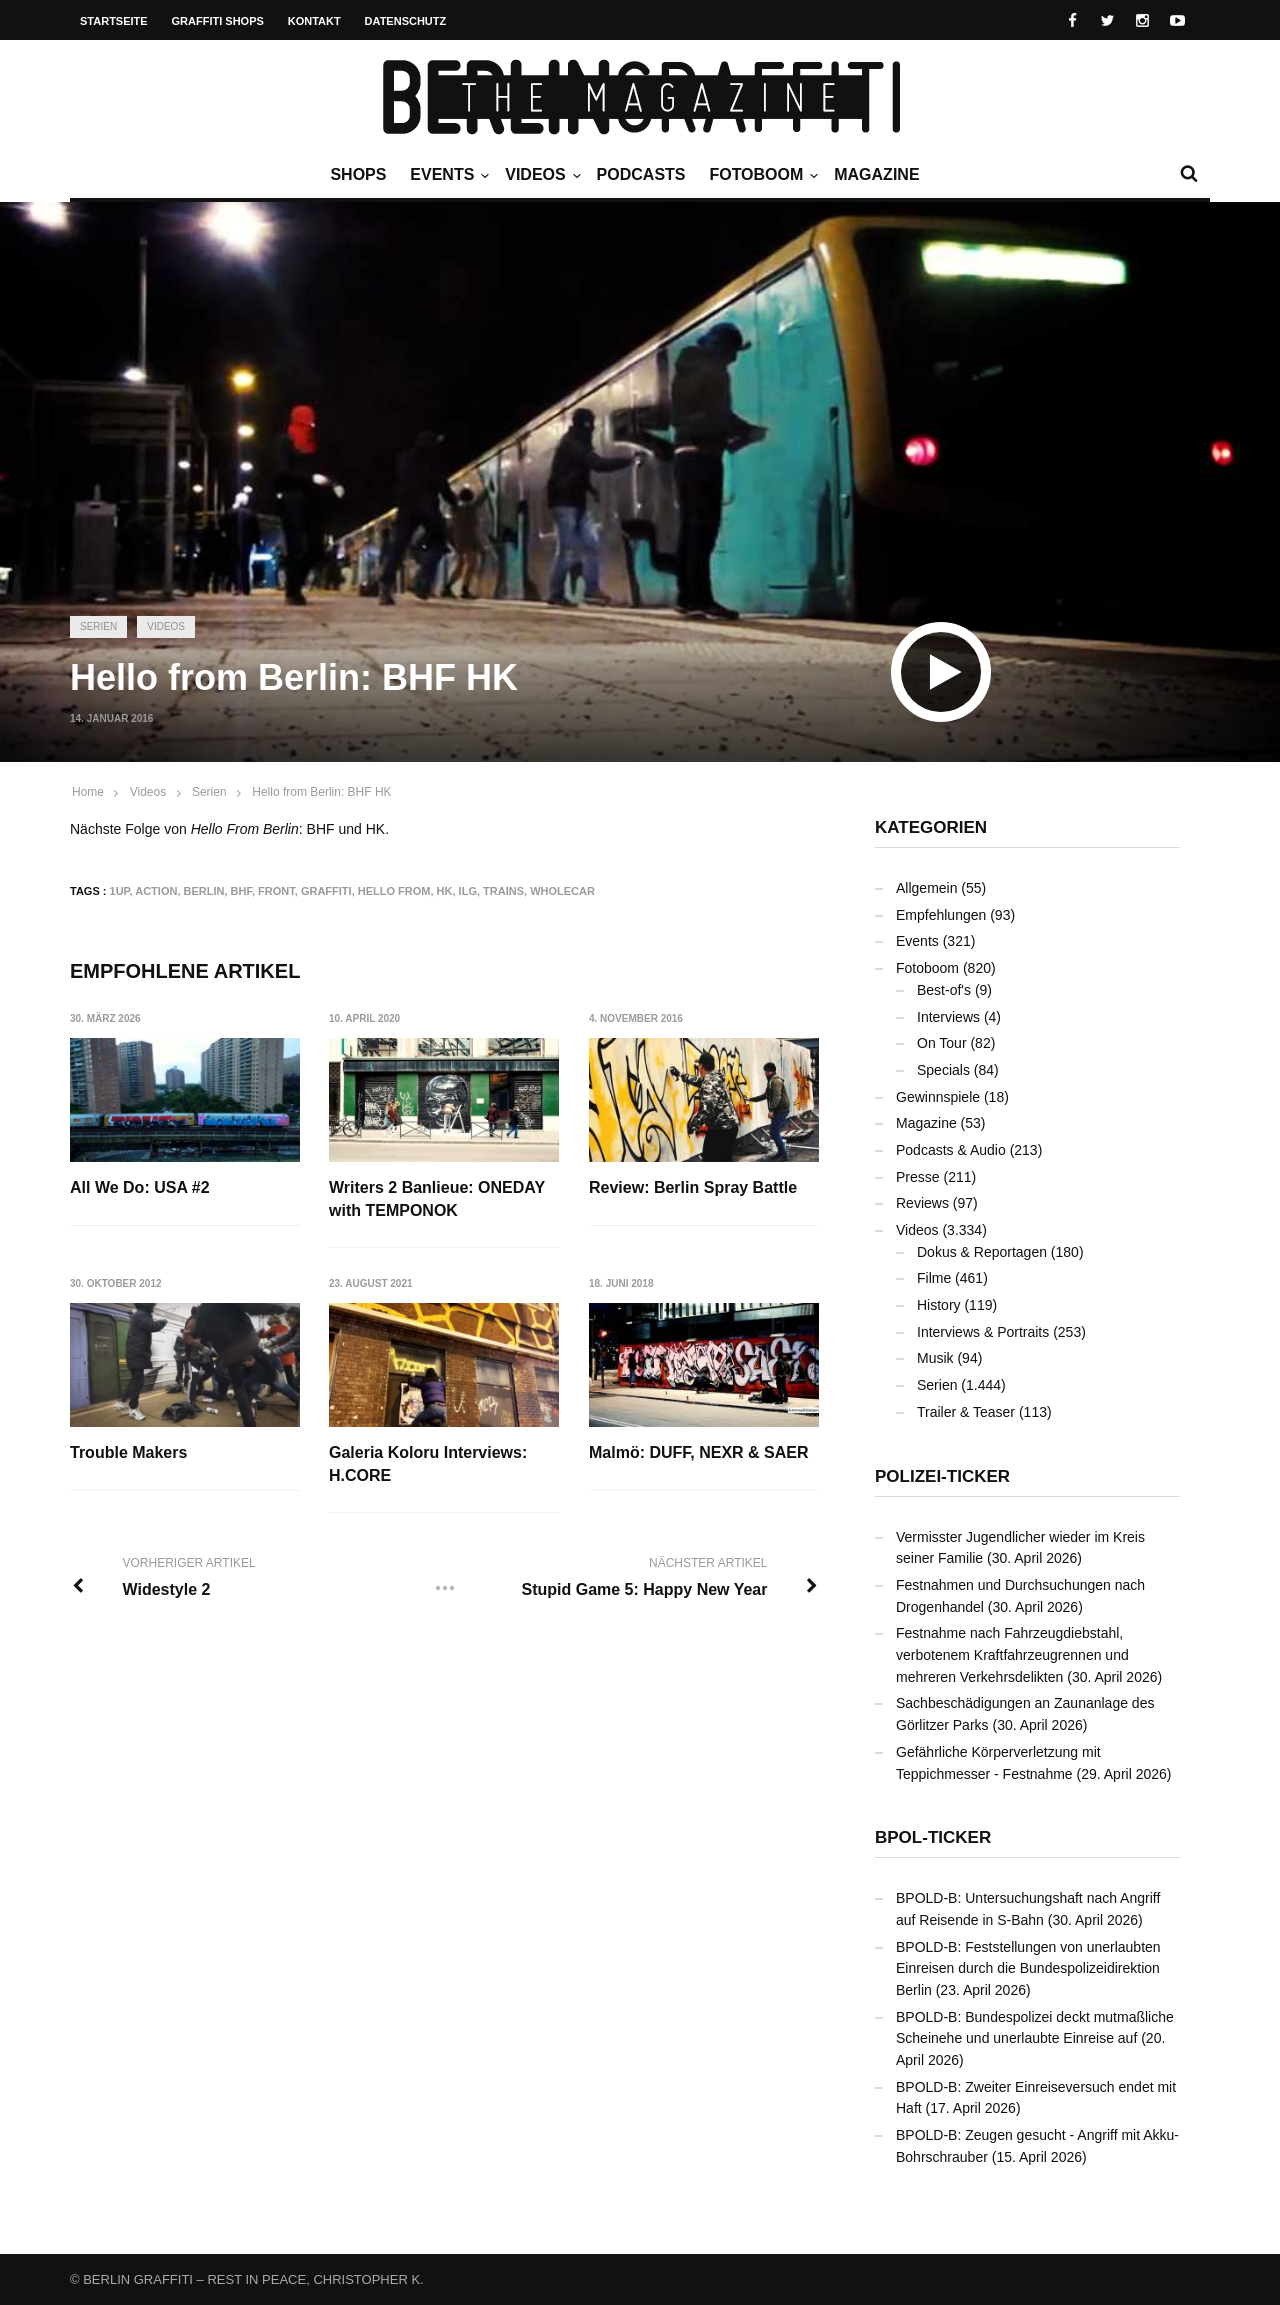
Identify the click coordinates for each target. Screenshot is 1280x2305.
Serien (98, 626)
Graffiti (326, 891)
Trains (503, 891)
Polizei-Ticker (942, 1476)
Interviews (948, 1017)
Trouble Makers (128, 1452)
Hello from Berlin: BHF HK (321, 792)
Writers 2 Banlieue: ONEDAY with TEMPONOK (437, 1198)
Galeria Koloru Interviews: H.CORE (428, 1463)
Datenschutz (406, 21)
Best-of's (944, 990)
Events (447, 175)
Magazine (876, 174)
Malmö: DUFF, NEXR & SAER (699, 1452)
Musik (935, 1358)
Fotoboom (761, 175)
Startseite (114, 21)
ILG (468, 891)
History (939, 1305)
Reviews (922, 1203)
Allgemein (926, 888)
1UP (120, 891)
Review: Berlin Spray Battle (693, 1187)
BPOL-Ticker (933, 1837)
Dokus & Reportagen (982, 1252)
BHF (241, 891)
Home (88, 792)
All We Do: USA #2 (140, 1187)
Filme (934, 1278)
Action (156, 891)
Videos (540, 175)
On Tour (942, 1043)
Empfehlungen (941, 915)
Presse (918, 1177)
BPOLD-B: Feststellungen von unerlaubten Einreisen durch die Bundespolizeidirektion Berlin (1028, 1968)
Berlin (204, 891)
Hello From (394, 891)
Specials (943, 1070)
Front (276, 891)
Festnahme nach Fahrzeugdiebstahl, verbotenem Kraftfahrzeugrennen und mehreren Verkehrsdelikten (1012, 1654)
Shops (358, 174)
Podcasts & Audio (951, 1150)
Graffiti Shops (218, 21)
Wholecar (562, 891)
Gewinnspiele (938, 1097)
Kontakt (314, 21)
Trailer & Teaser (966, 1412)
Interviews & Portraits (983, 1332)
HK (445, 891)
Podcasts (641, 174)
